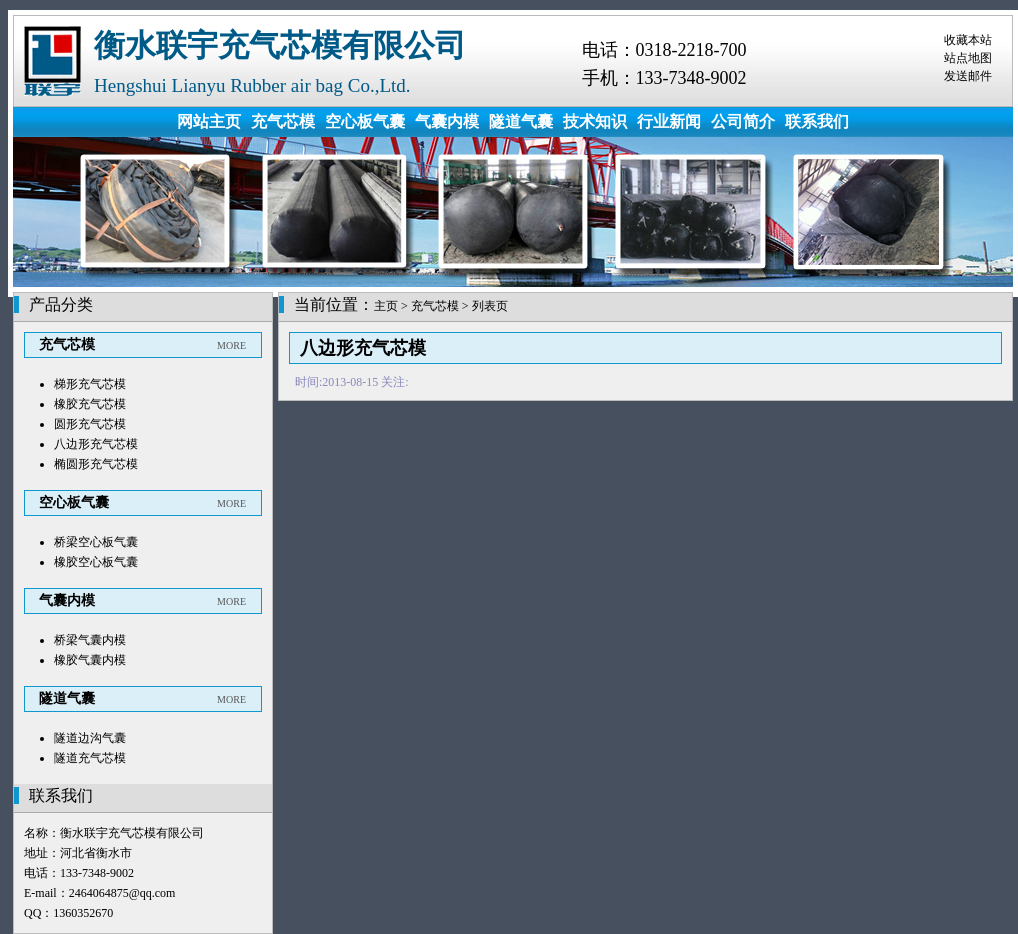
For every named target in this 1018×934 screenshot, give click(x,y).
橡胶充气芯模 (90, 404)
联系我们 (817, 121)
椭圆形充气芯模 (96, 464)
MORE (231, 346)
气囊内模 (447, 121)
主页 (386, 306)
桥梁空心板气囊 (96, 542)
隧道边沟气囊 (90, 738)
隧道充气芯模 (90, 758)
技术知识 (595, 121)
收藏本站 (968, 40)
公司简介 (743, 121)
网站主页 (209, 121)
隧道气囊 (521, 121)
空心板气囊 (365, 121)
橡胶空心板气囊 (96, 562)
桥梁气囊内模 (90, 640)
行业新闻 (669, 121)
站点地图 (968, 58)
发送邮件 (968, 76)
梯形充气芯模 (90, 384)
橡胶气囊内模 (90, 660)
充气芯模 (283, 121)
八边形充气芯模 (96, 444)
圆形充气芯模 (90, 424)
